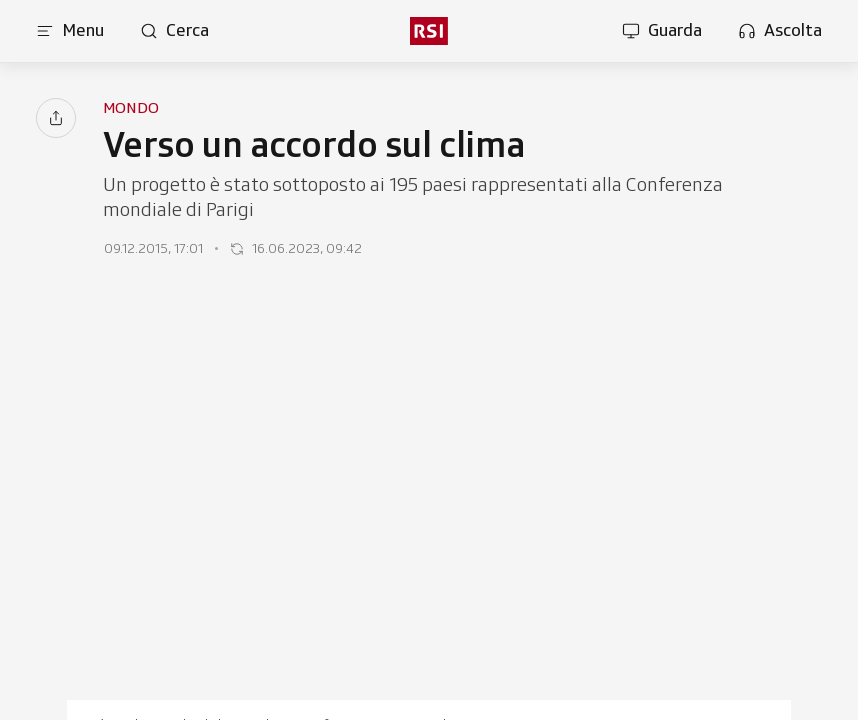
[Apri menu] (70, 31)
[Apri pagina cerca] (174, 31)
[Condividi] (56, 118)
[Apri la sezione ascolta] (780, 31)
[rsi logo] (429, 31)
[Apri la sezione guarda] (662, 31)
